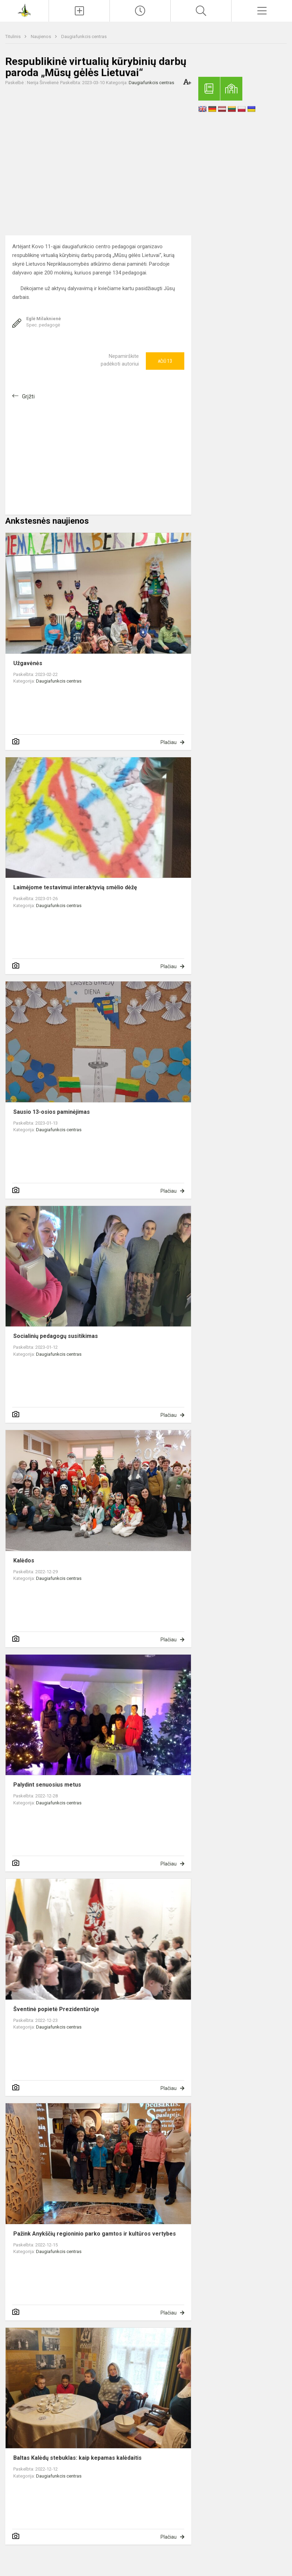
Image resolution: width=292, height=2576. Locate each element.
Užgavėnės (27, 663)
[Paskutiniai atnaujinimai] (140, 11)
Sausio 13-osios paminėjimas (51, 1112)
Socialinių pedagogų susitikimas (55, 1336)
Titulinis (13, 36)
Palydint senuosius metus (47, 1784)
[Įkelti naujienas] (79, 11)
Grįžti (28, 396)
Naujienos (41, 36)
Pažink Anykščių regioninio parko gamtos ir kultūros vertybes (94, 2233)
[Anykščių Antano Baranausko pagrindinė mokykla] (24, 10)
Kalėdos (23, 1560)
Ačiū (165, 361)
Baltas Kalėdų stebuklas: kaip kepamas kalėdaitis (77, 2457)
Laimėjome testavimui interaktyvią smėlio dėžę (75, 887)
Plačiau (169, 742)
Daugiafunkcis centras (84, 36)
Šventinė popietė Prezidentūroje (56, 2009)
